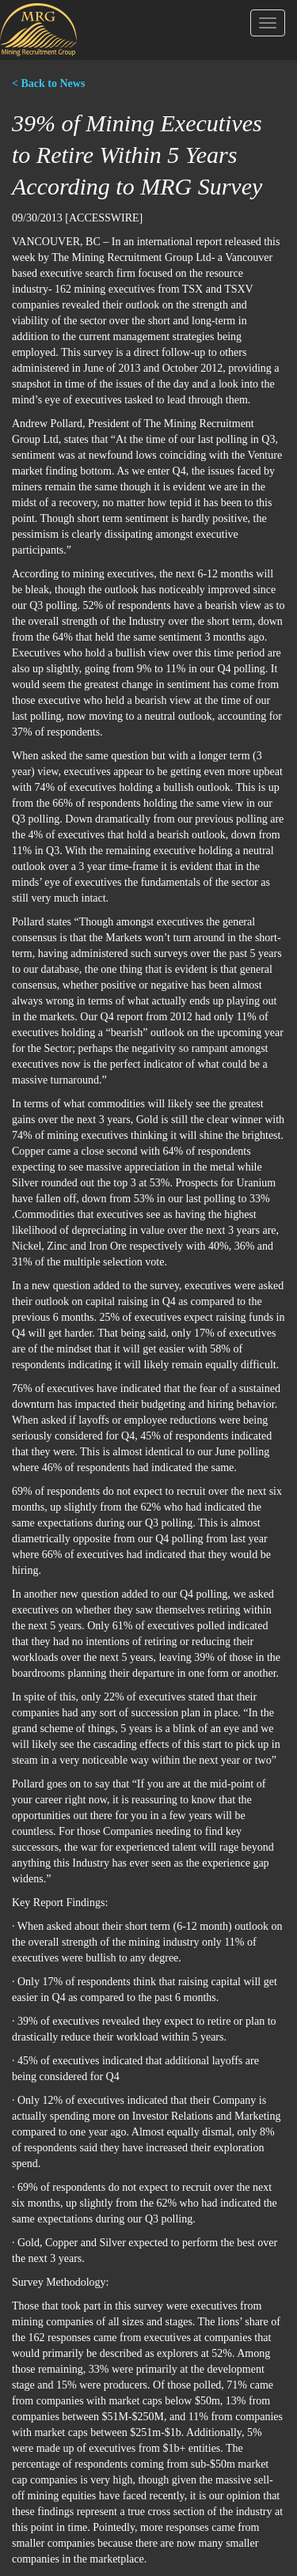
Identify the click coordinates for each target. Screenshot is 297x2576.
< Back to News (48, 83)
